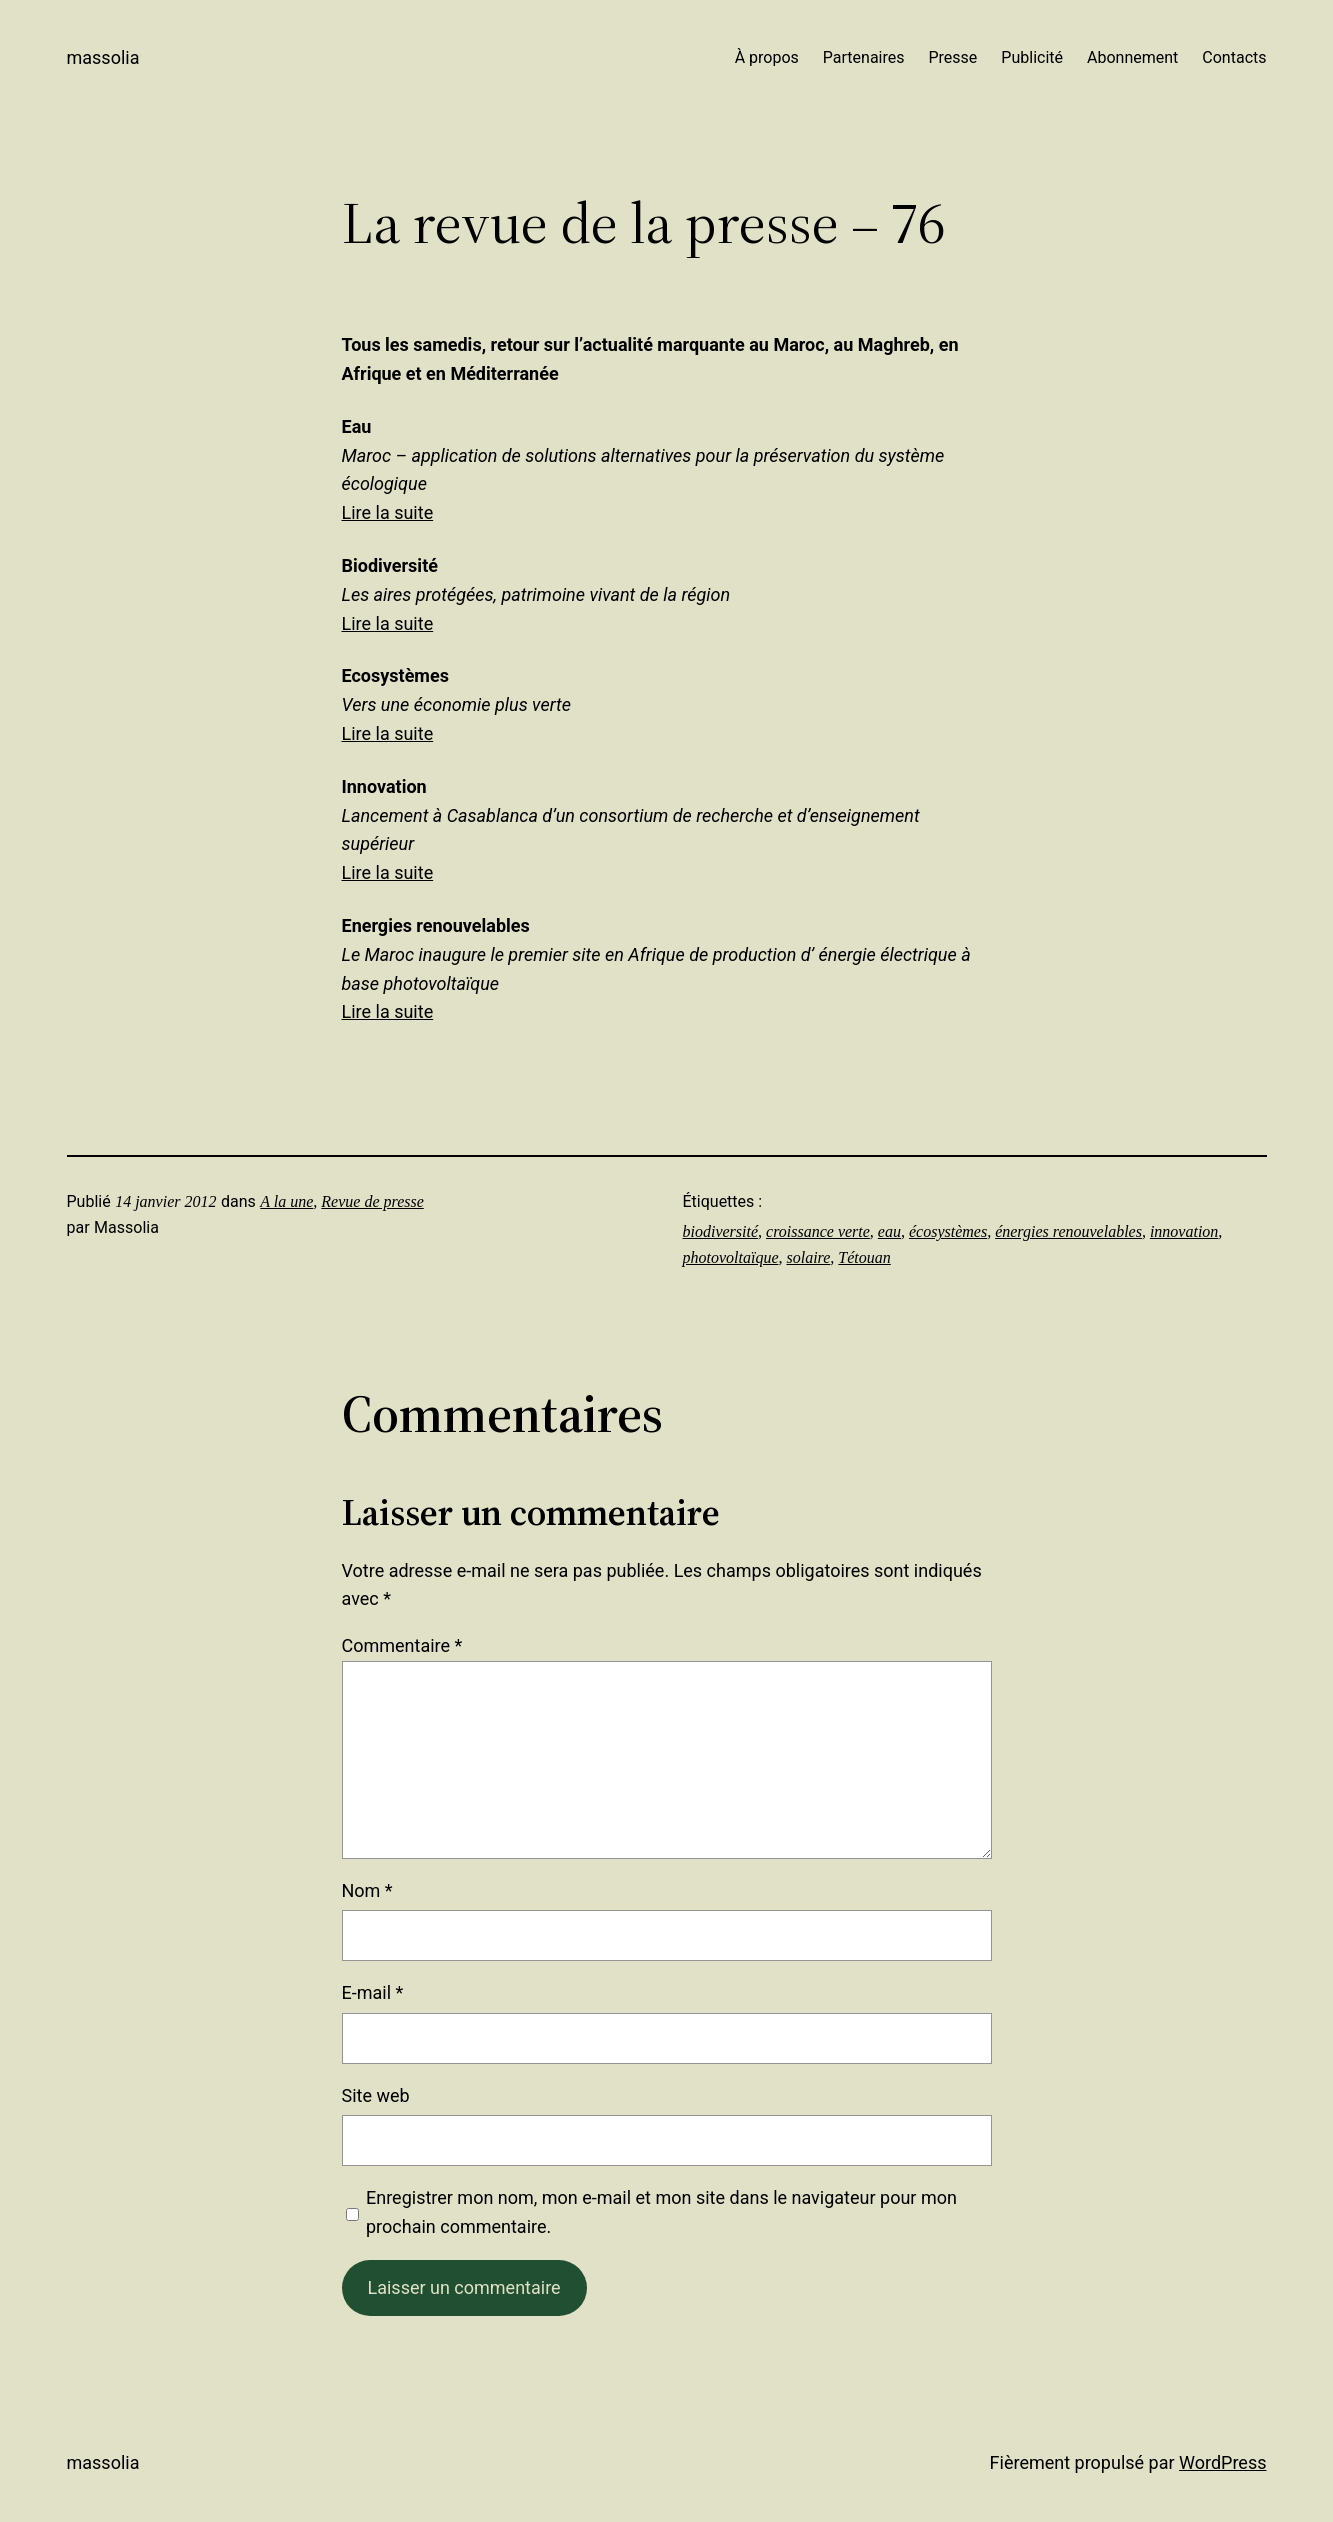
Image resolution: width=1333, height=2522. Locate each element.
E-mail (373, 1992)
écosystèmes (948, 1231)
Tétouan (864, 1257)
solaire (808, 1257)
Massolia (103, 57)
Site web (376, 2095)
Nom (367, 1890)
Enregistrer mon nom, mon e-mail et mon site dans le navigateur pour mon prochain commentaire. (661, 2212)
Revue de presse (372, 1201)
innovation (1184, 1231)
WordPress (1222, 2462)
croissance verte (818, 1231)
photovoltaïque (731, 1257)
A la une (286, 1201)
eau (889, 1231)
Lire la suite (388, 512)
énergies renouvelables (1068, 1231)
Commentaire (402, 1645)
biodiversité (721, 1231)
